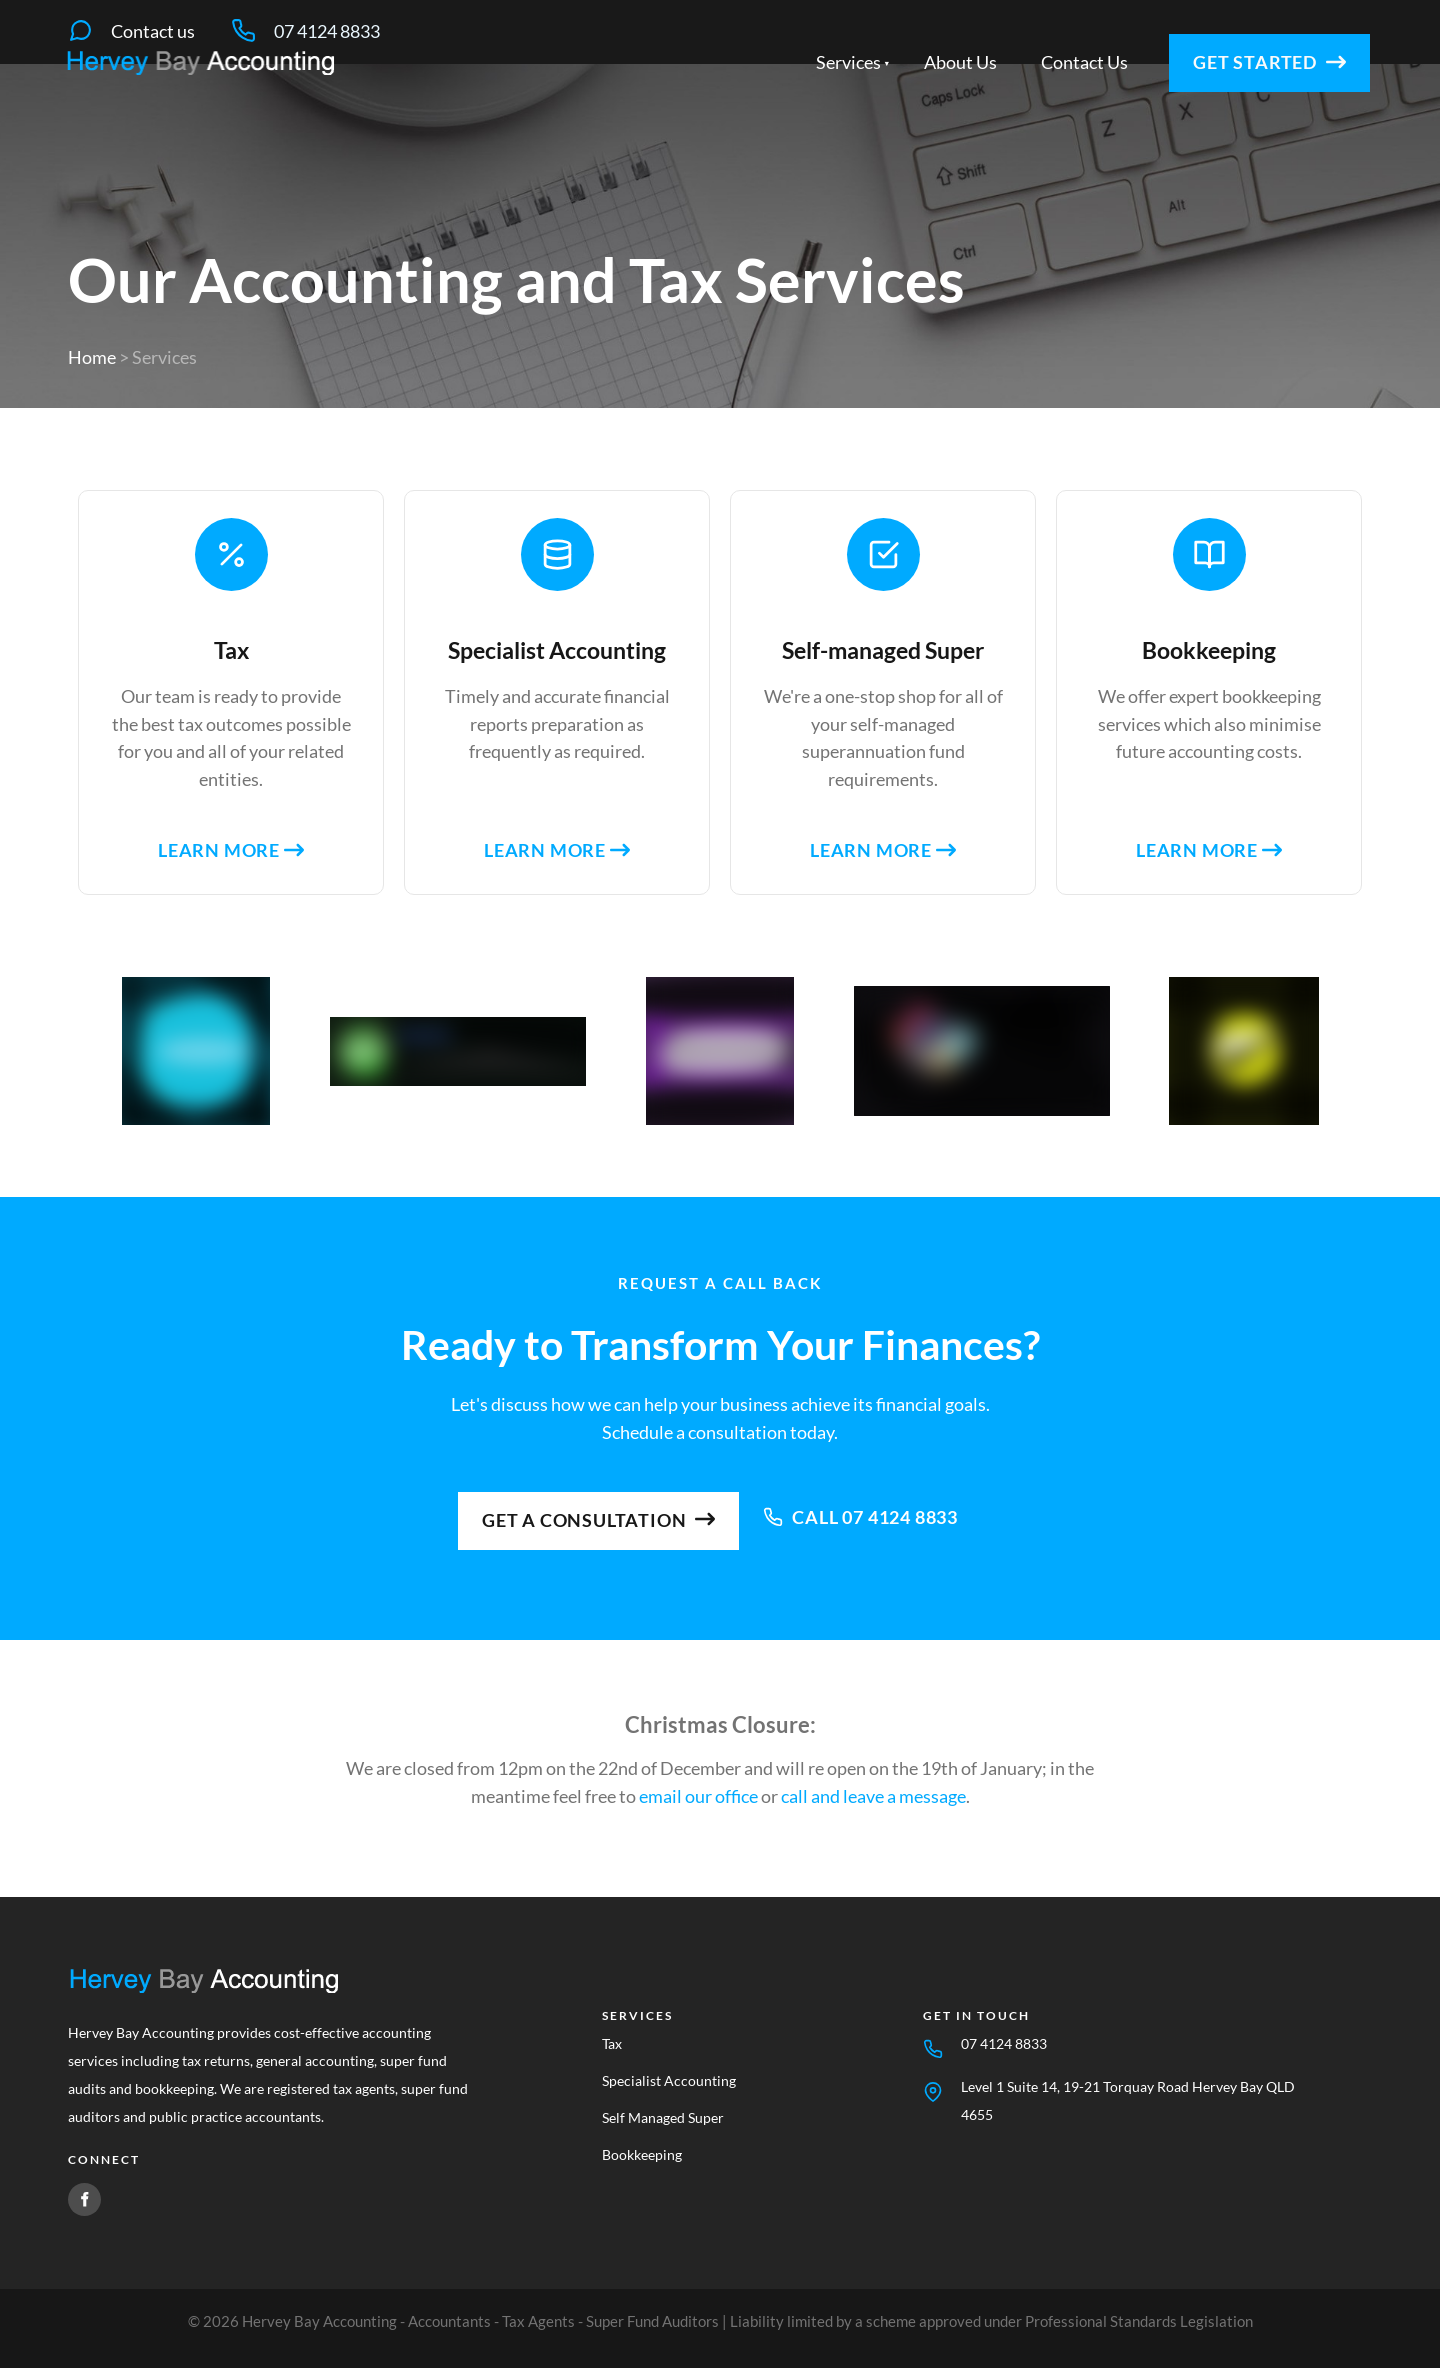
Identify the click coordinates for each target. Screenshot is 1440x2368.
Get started (1213, 97)
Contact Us (1084, 112)
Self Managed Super (663, 2117)
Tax (612, 2043)
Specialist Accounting (669, 2080)
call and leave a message (873, 1796)
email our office (698, 1796)
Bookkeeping (642, 2154)
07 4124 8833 (1004, 2043)
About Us (960, 112)
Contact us (153, 31)
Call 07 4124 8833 (861, 1502)
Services (848, 112)
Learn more (231, 850)
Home (92, 357)
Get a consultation (598, 1505)
